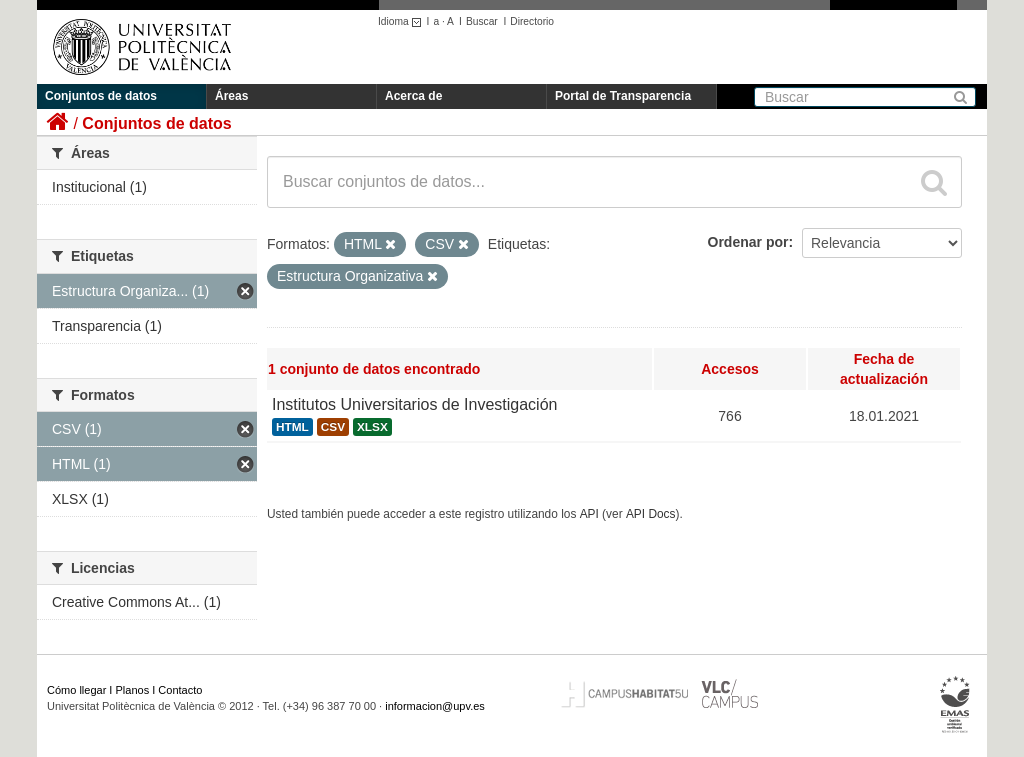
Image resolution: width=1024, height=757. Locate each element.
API (589, 514)
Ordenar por (748, 242)
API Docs (651, 514)
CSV (333, 427)
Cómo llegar (76, 690)
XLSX (372, 427)
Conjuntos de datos (101, 96)
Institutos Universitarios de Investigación (414, 404)
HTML (292, 427)
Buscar (482, 21)
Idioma (402, 21)
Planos (133, 690)
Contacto (180, 690)
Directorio (532, 21)
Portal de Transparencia (623, 96)
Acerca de (413, 96)
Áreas (231, 96)
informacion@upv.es (435, 706)
